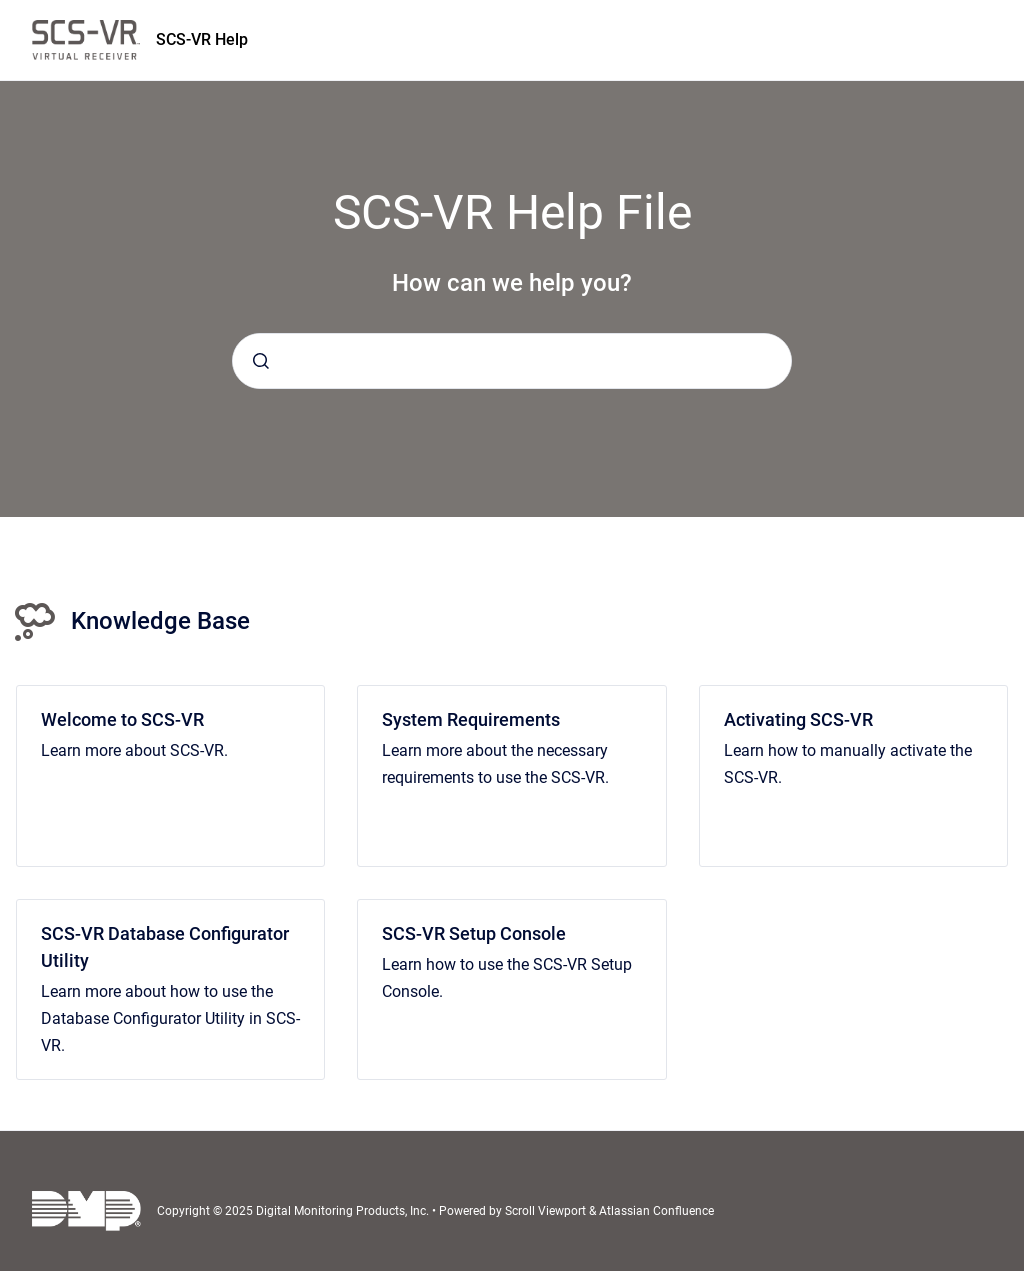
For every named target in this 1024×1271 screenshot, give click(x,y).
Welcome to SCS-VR (122, 719)
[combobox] (512, 361)
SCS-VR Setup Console (474, 933)
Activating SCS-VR (798, 719)
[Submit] (261, 361)
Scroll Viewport (547, 1211)
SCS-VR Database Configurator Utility (165, 947)
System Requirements (471, 719)
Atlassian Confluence (656, 1211)
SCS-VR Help (202, 39)
